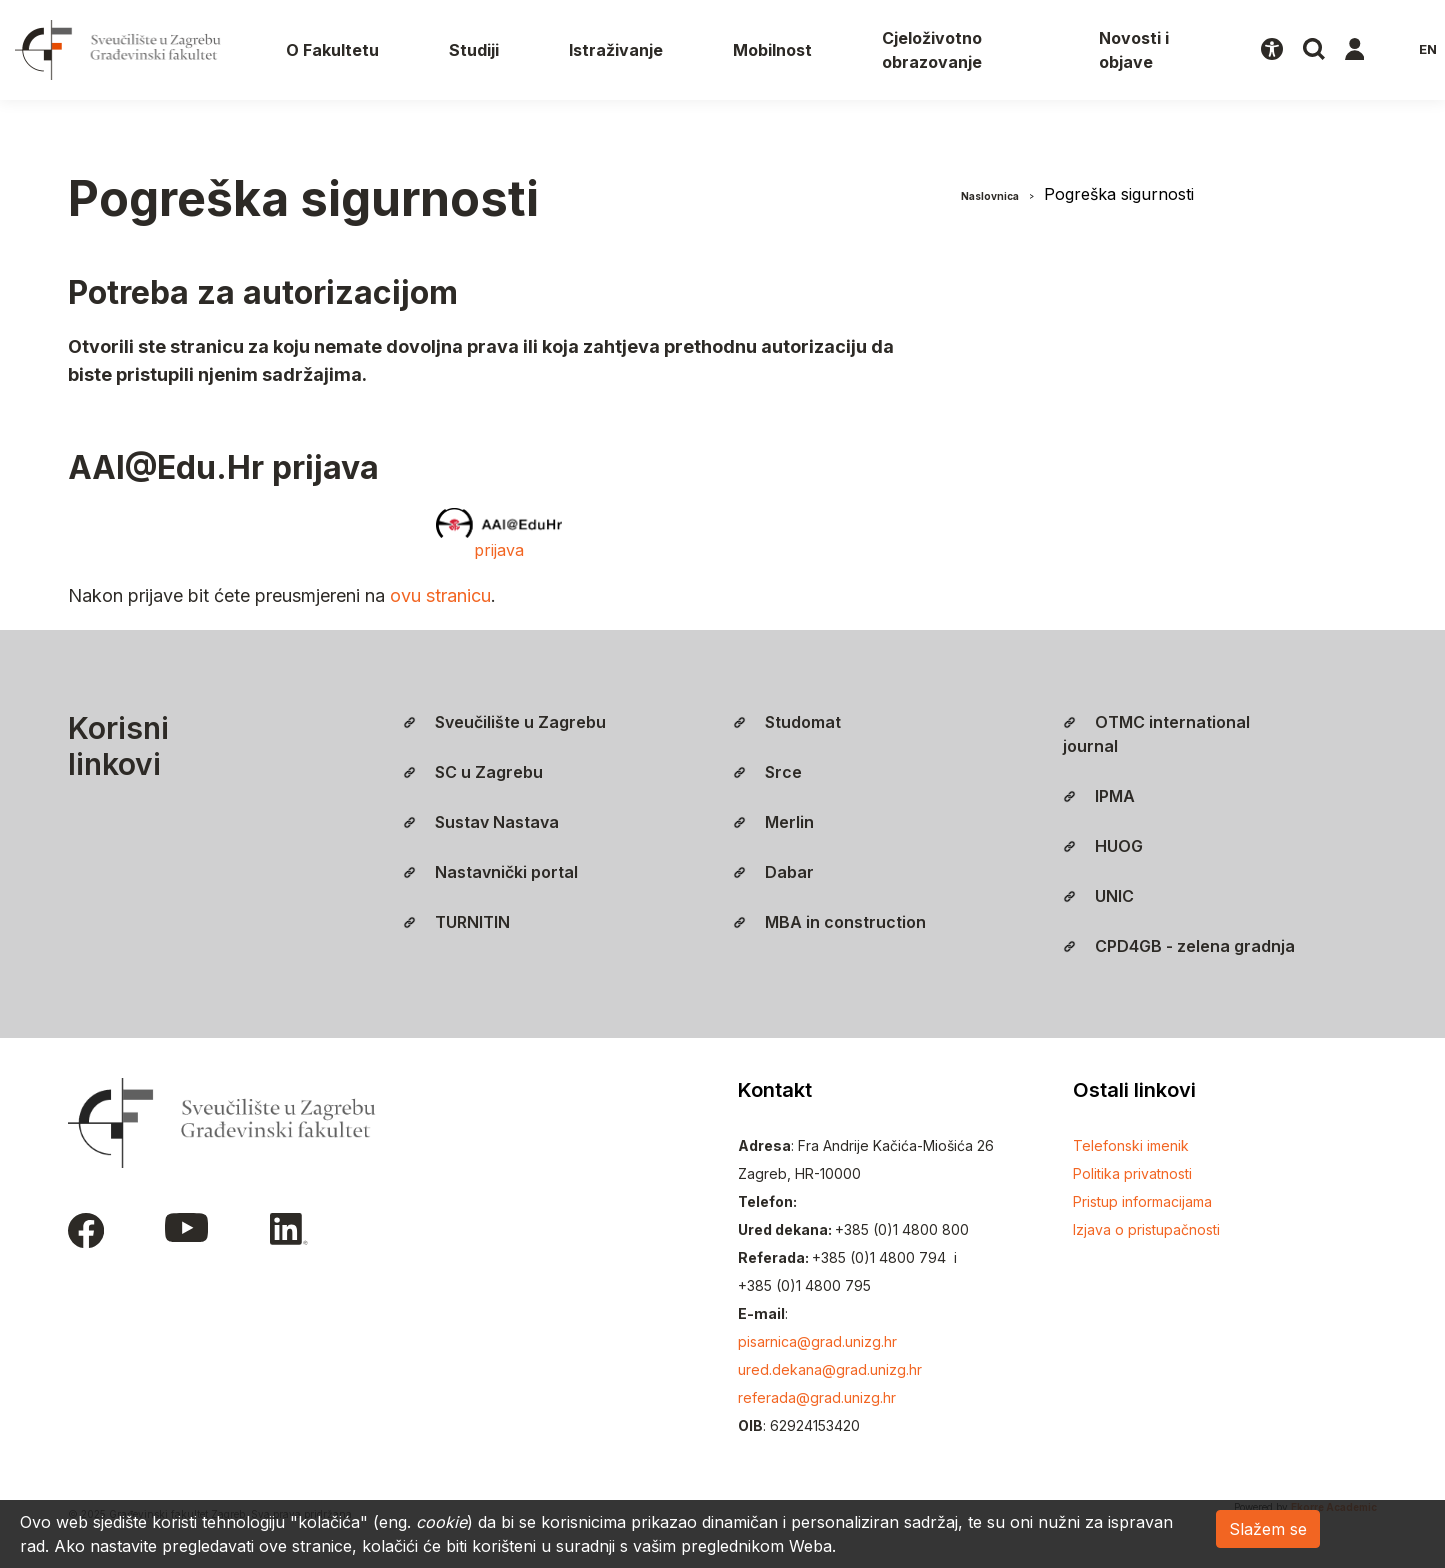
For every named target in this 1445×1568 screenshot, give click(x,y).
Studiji (474, 50)
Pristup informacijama (1142, 1201)
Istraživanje (616, 50)
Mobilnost (772, 50)
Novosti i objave (1134, 50)
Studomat (787, 722)
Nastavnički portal (490, 872)
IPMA (1099, 796)
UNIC (1098, 896)
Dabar (773, 872)
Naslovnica (990, 196)
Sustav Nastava (481, 822)
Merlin (773, 822)
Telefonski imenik (1131, 1145)
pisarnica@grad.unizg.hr (817, 1341)
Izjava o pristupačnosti (1146, 1229)
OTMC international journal (1156, 734)
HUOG (1103, 846)
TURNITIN (456, 922)
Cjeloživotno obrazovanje (932, 50)
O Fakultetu (332, 50)
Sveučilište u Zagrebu (504, 722)
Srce (767, 772)
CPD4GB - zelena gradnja (1179, 946)
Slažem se (1268, 1529)
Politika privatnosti (1132, 1173)
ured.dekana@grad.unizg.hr (830, 1369)
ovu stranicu (440, 595)
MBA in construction (829, 922)
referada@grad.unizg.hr (817, 1397)
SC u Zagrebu (473, 772)
